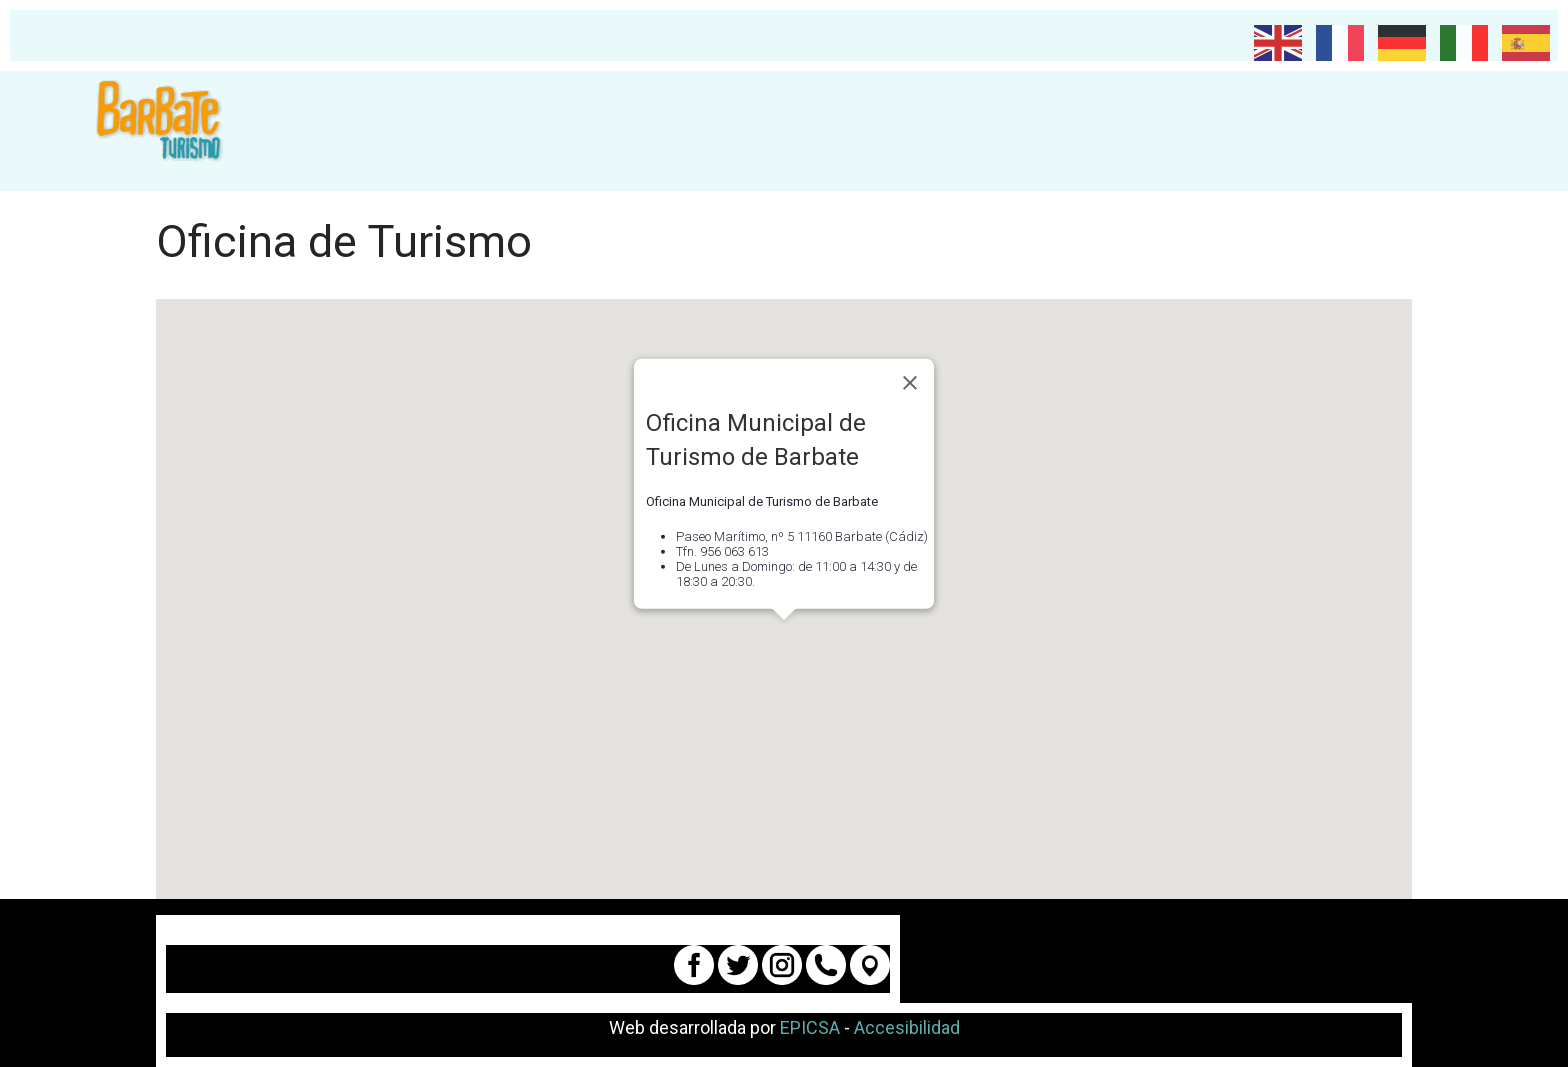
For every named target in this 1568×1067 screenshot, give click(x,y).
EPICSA (810, 1027)
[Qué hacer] (867, 131)
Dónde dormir (961, 131)
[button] (784, 638)
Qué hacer (808, 131)
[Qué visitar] (725, 131)
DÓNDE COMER (1305, 131)
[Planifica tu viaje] (576, 131)
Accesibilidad (907, 1027)
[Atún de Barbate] (1213, 131)
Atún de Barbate (1129, 131)
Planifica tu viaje (487, 131)
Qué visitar (662, 131)
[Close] (910, 383)
